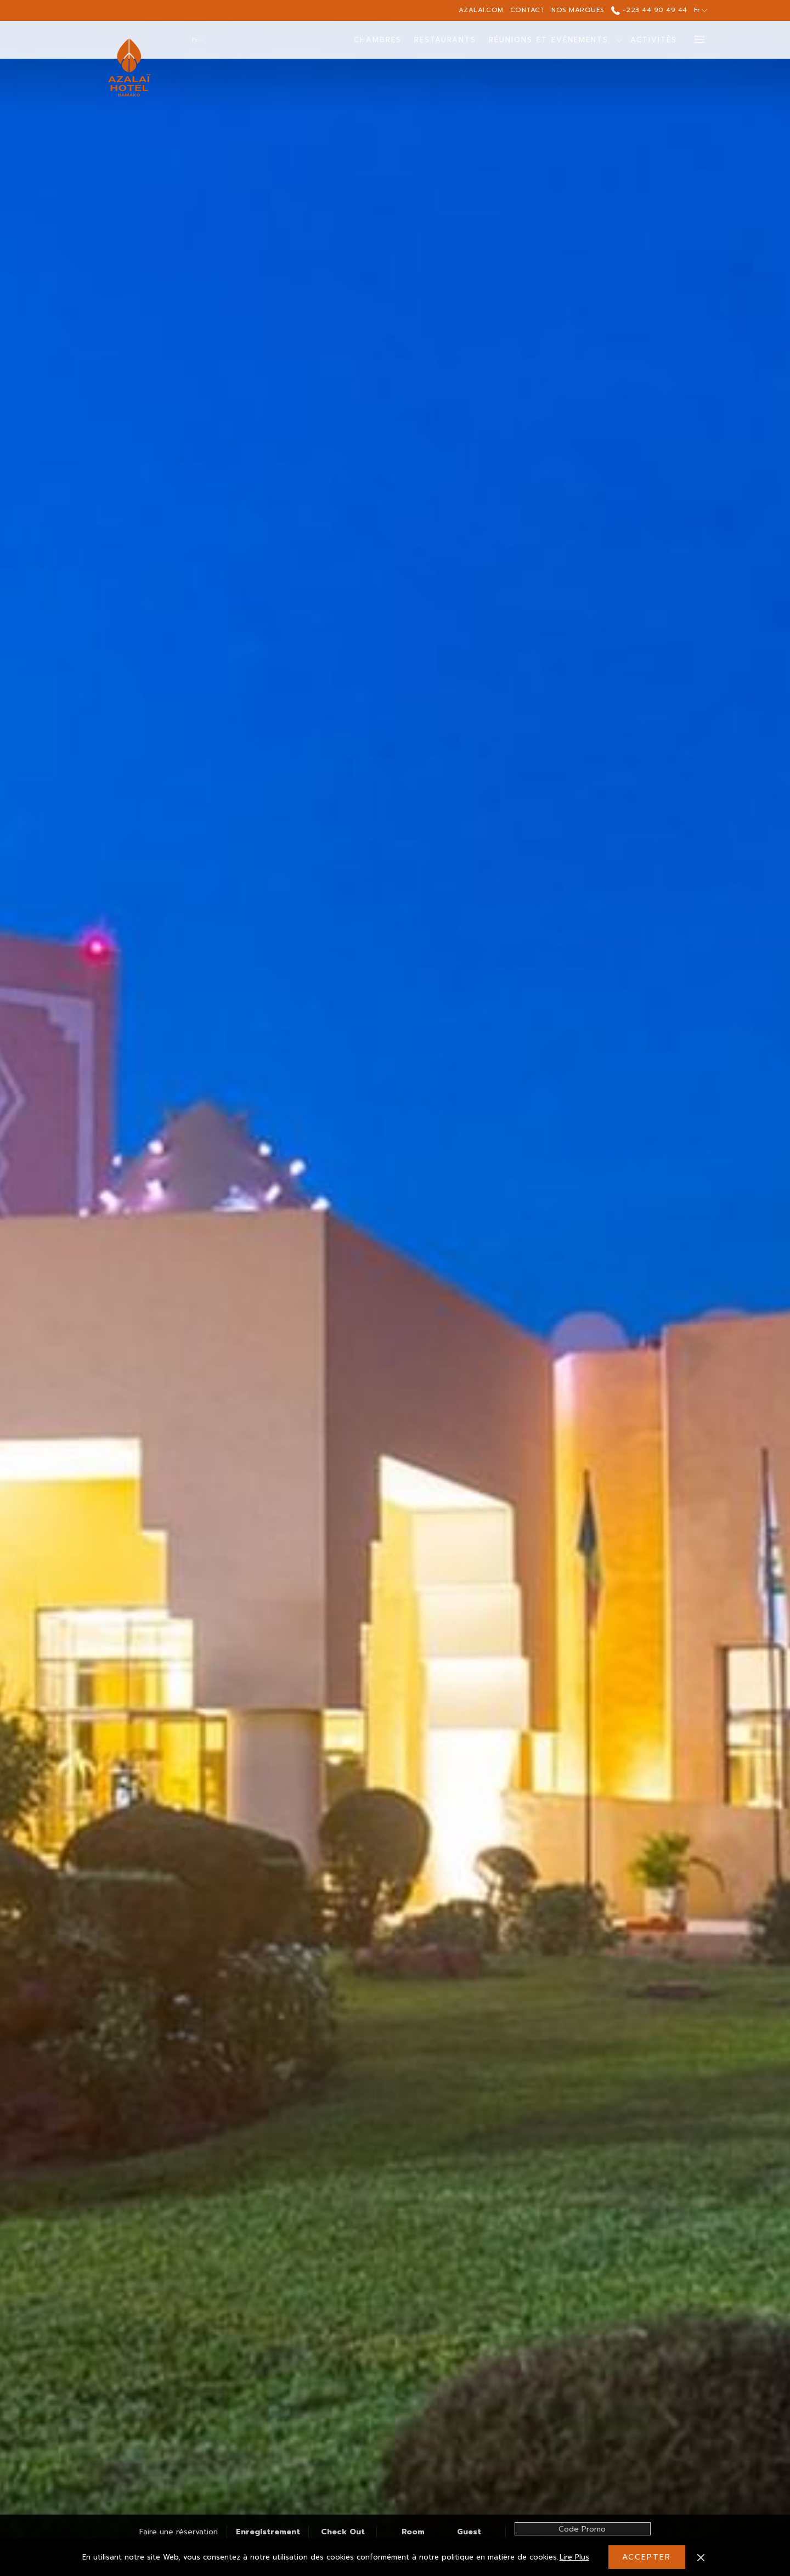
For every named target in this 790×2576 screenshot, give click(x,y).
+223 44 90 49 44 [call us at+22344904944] (649, 10)
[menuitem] (378, 40)
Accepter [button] (646, 2557)
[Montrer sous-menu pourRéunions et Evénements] (619, 40)
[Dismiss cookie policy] (701, 2557)
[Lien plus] (695, 40)
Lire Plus (575, 2558)
